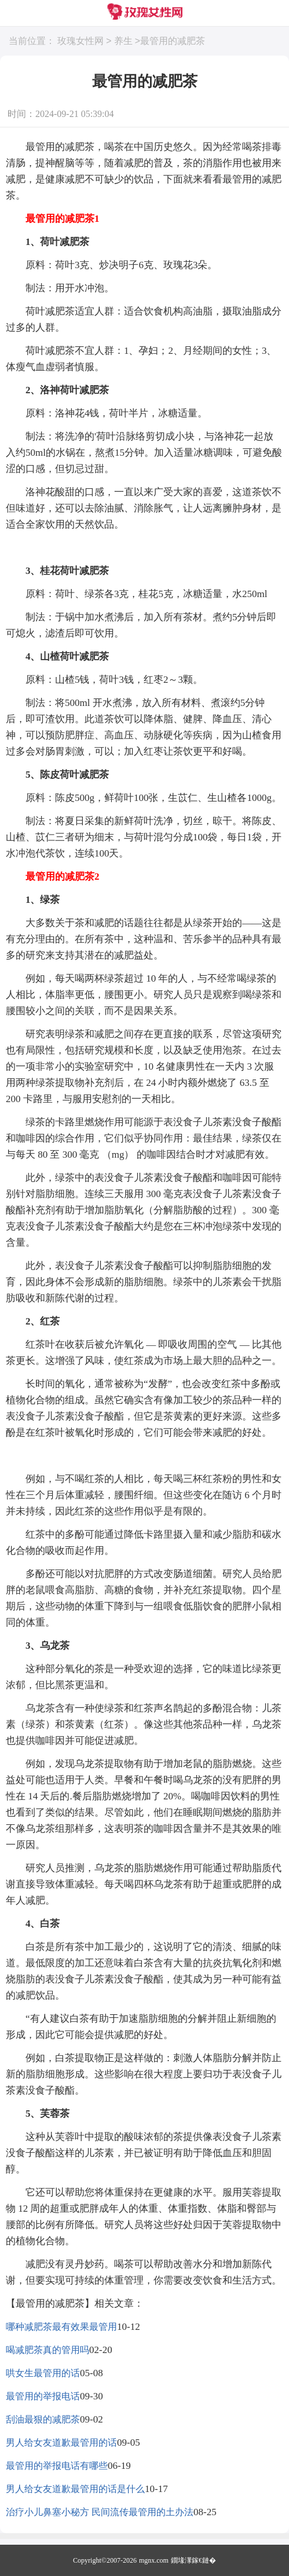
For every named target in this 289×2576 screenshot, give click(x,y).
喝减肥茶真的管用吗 (47, 2350)
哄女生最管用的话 (43, 2373)
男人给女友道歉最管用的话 (61, 2442)
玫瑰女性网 (80, 41)
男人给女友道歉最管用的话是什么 (75, 2489)
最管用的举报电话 (43, 2396)
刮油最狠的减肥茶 (43, 2419)
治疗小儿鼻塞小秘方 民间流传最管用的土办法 (99, 2512)
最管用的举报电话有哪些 (57, 2466)
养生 (123, 41)
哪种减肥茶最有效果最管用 (61, 2327)
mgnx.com (154, 2560)
